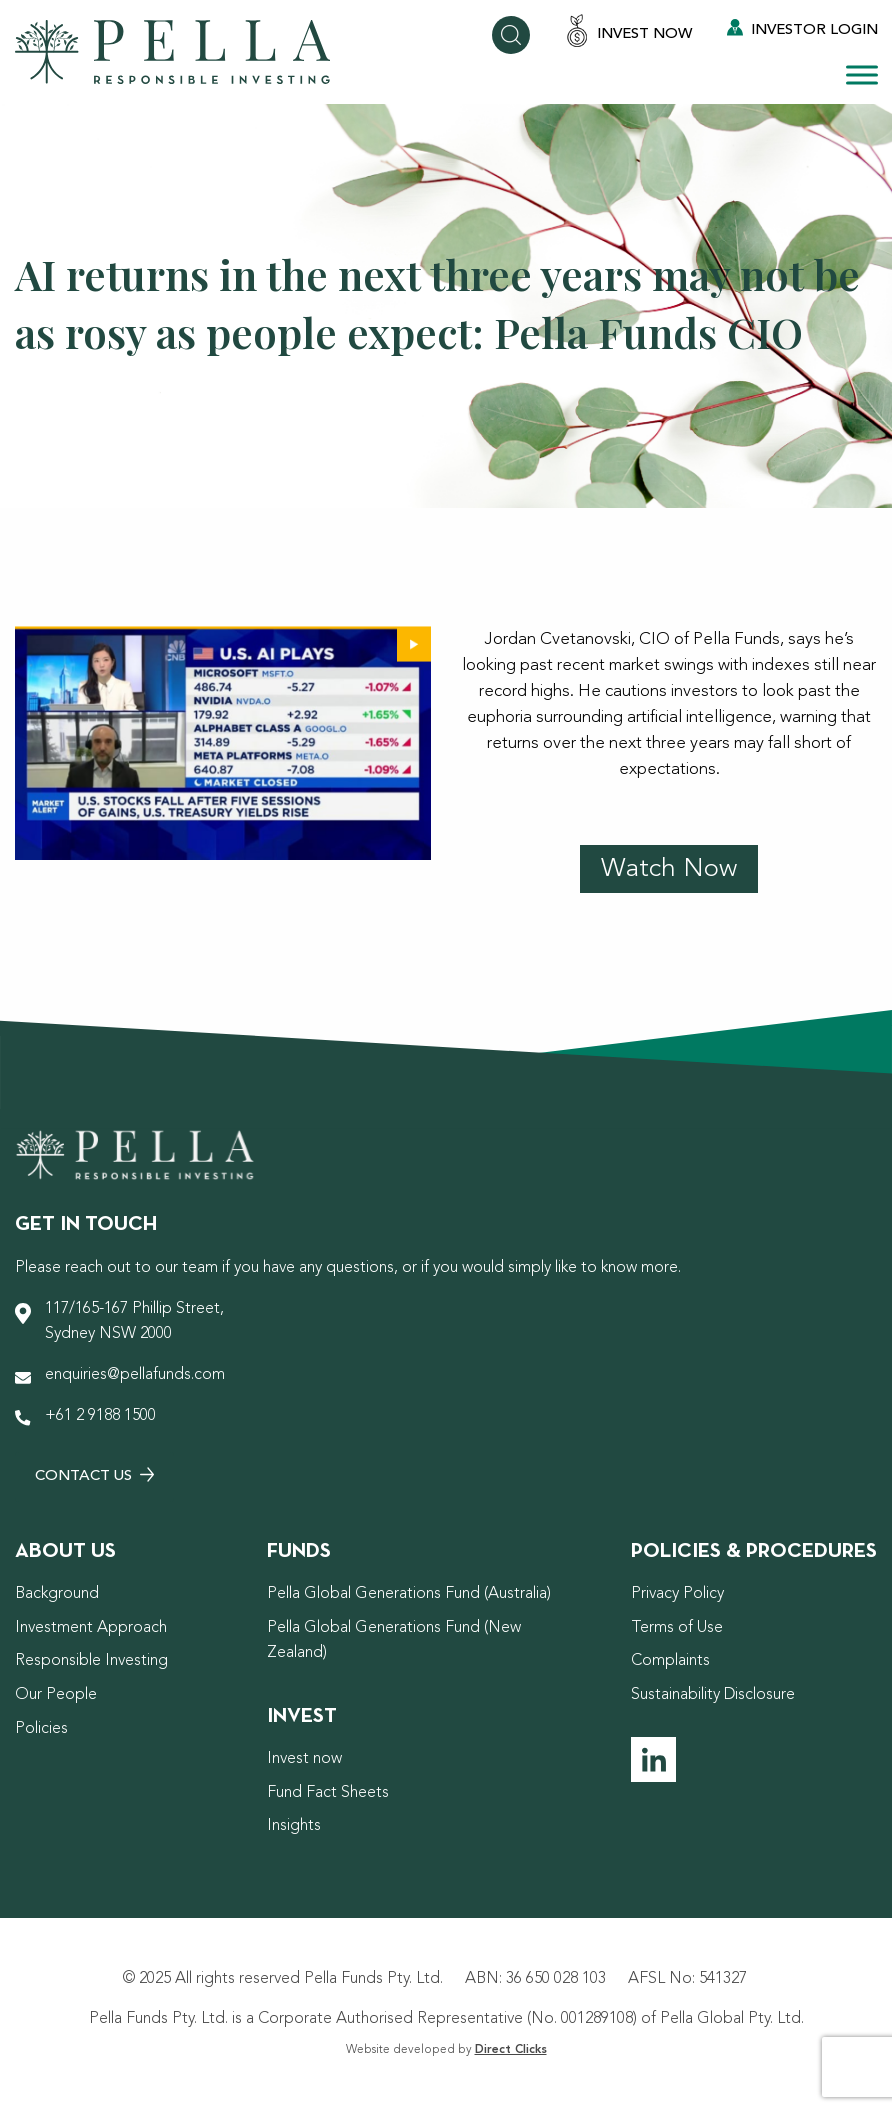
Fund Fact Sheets (328, 1793)
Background (57, 1594)
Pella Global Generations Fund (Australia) (409, 1594)
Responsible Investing (91, 1661)
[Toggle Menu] (862, 74)
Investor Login (802, 28)
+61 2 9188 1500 (100, 1416)
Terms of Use (677, 1628)
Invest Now (628, 32)
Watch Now (669, 869)
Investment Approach (91, 1628)
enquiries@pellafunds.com (135, 1375)
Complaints (670, 1661)
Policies (41, 1729)
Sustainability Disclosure (713, 1695)
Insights (294, 1826)
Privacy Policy (677, 1594)
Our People (56, 1695)
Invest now (304, 1759)
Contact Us (94, 1475)
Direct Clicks (511, 2050)
